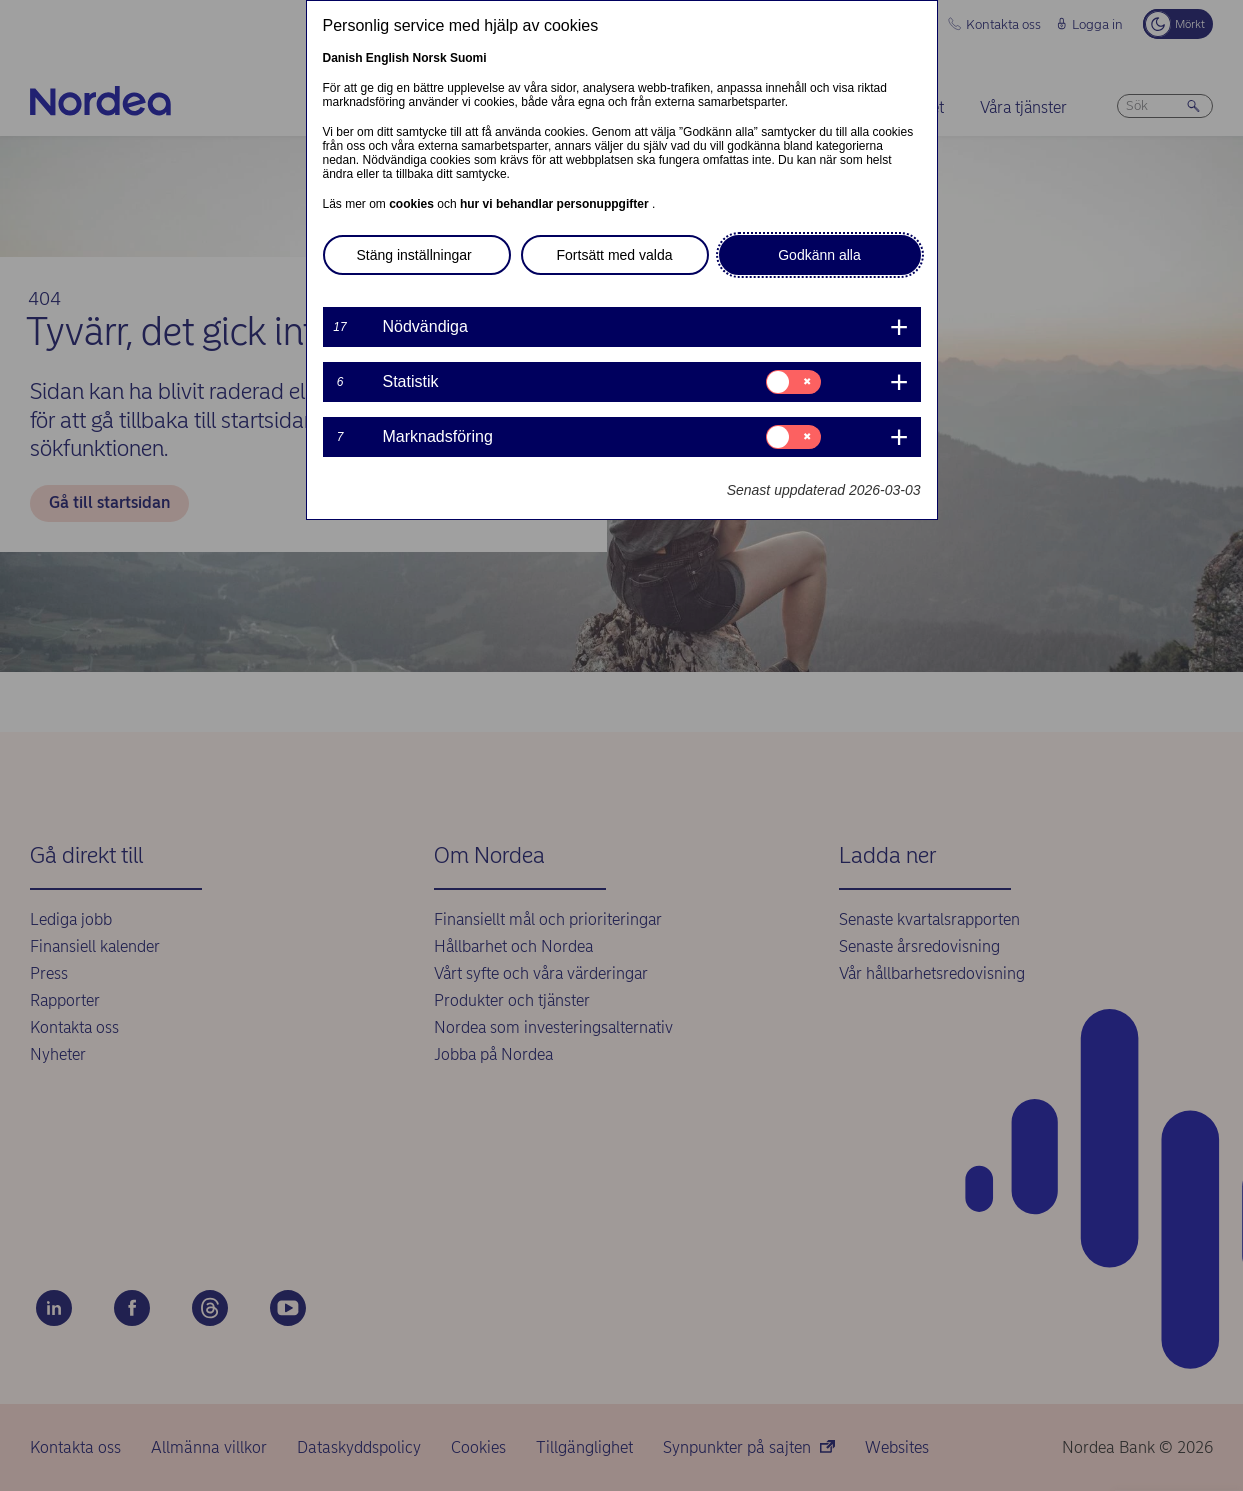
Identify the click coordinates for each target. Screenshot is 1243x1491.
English (387, 58)
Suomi (468, 58)
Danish (343, 58)
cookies (413, 204)
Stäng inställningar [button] (414, 255)
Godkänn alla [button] (819, 255)
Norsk (430, 58)
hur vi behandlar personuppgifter (556, 204)
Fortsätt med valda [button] (615, 255)
